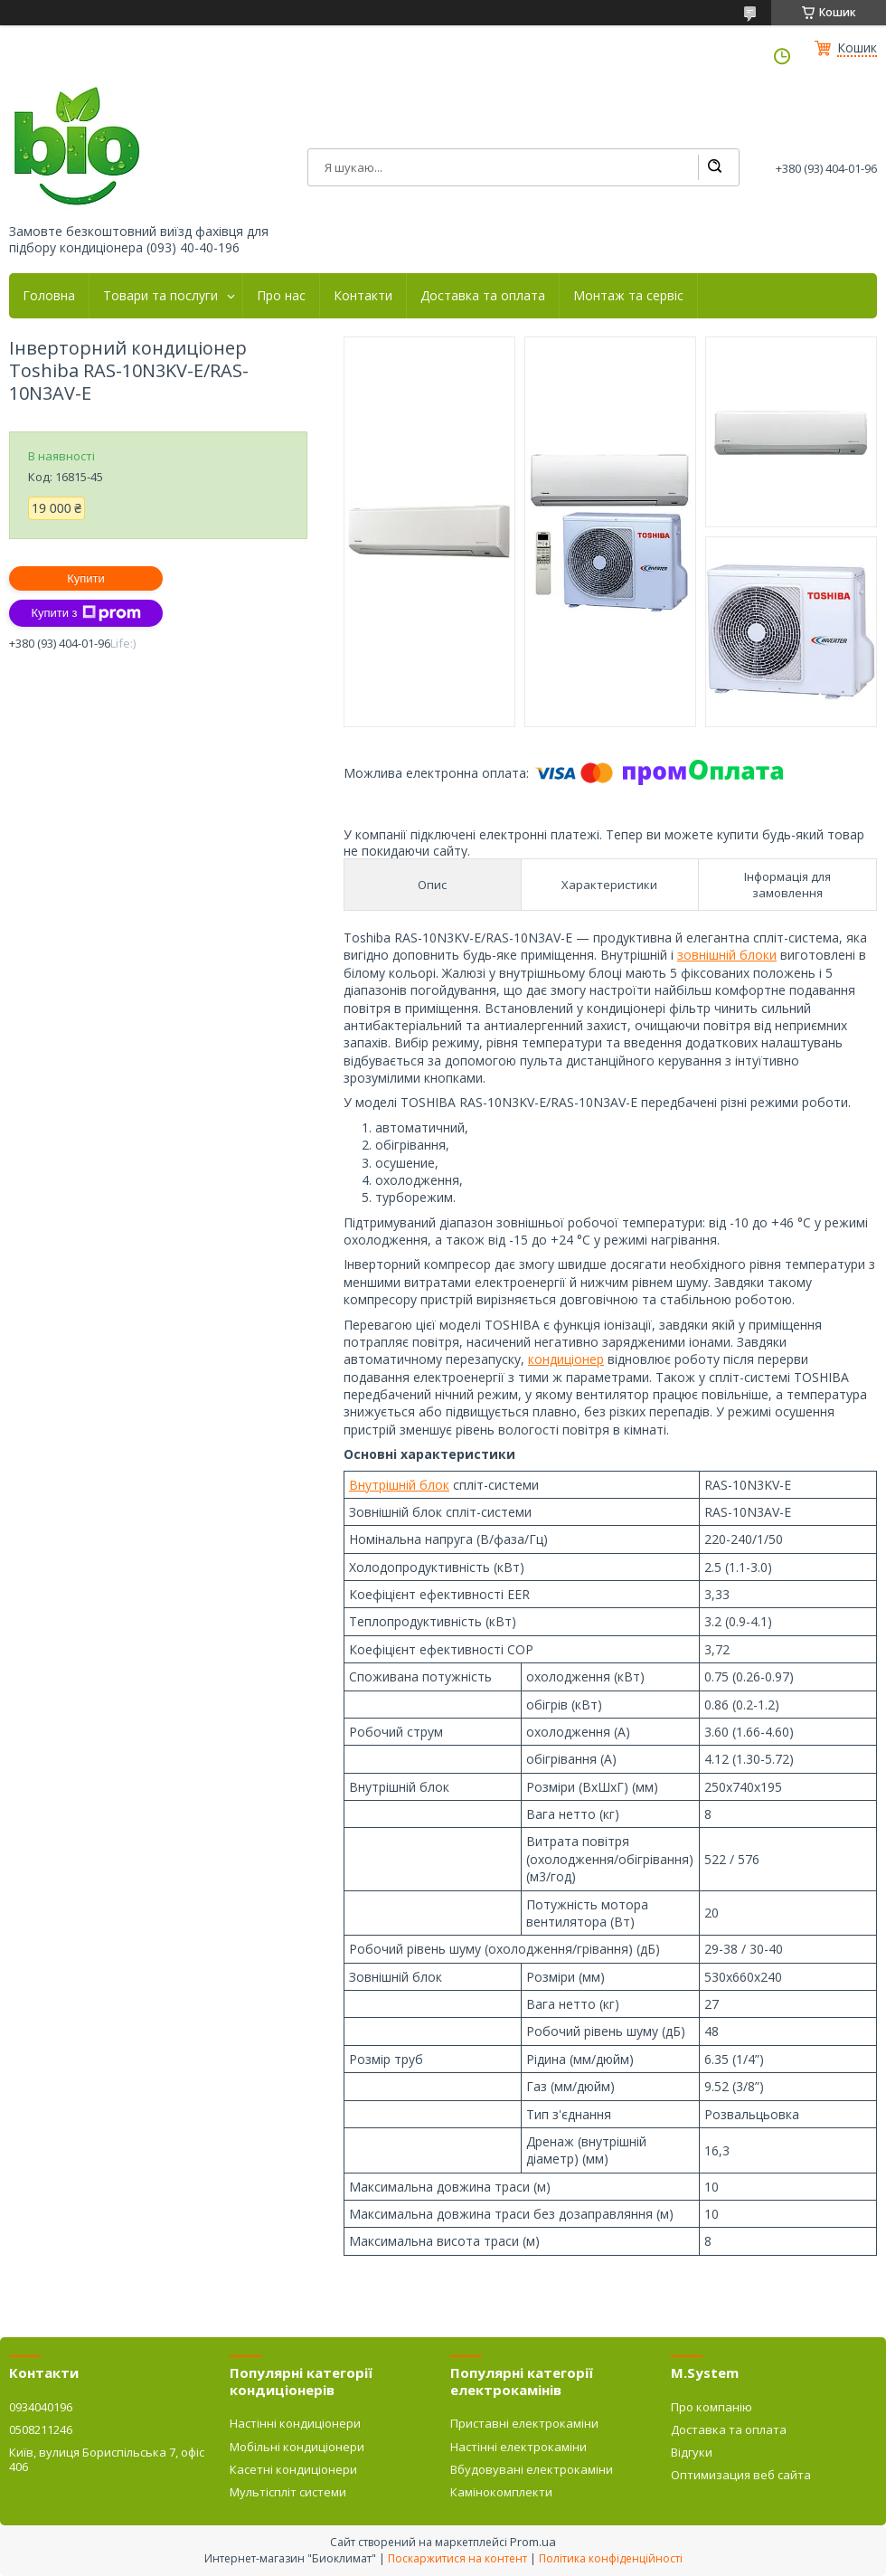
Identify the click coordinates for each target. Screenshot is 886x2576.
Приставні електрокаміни (524, 2423)
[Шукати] (714, 167)
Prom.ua (533, 2541)
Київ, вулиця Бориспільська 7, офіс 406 (106, 2459)
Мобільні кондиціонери (297, 2447)
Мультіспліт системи (288, 2492)
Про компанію (711, 2407)
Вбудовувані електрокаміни (531, 2469)
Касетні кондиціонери (293, 2469)
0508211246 (40, 2429)
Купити (86, 578)
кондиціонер (566, 1359)
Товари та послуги (160, 296)
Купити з (85, 613)
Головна (49, 296)
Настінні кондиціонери (295, 2423)
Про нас (281, 296)
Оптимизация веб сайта (741, 2475)
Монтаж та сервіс (628, 296)
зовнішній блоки (727, 954)
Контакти (363, 296)
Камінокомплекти (501, 2492)
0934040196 (40, 2407)
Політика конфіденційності (611, 2558)
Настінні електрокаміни (518, 2447)
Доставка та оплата (482, 296)
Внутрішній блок (399, 1484)
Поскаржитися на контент (457, 2558)
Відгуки (691, 2452)
